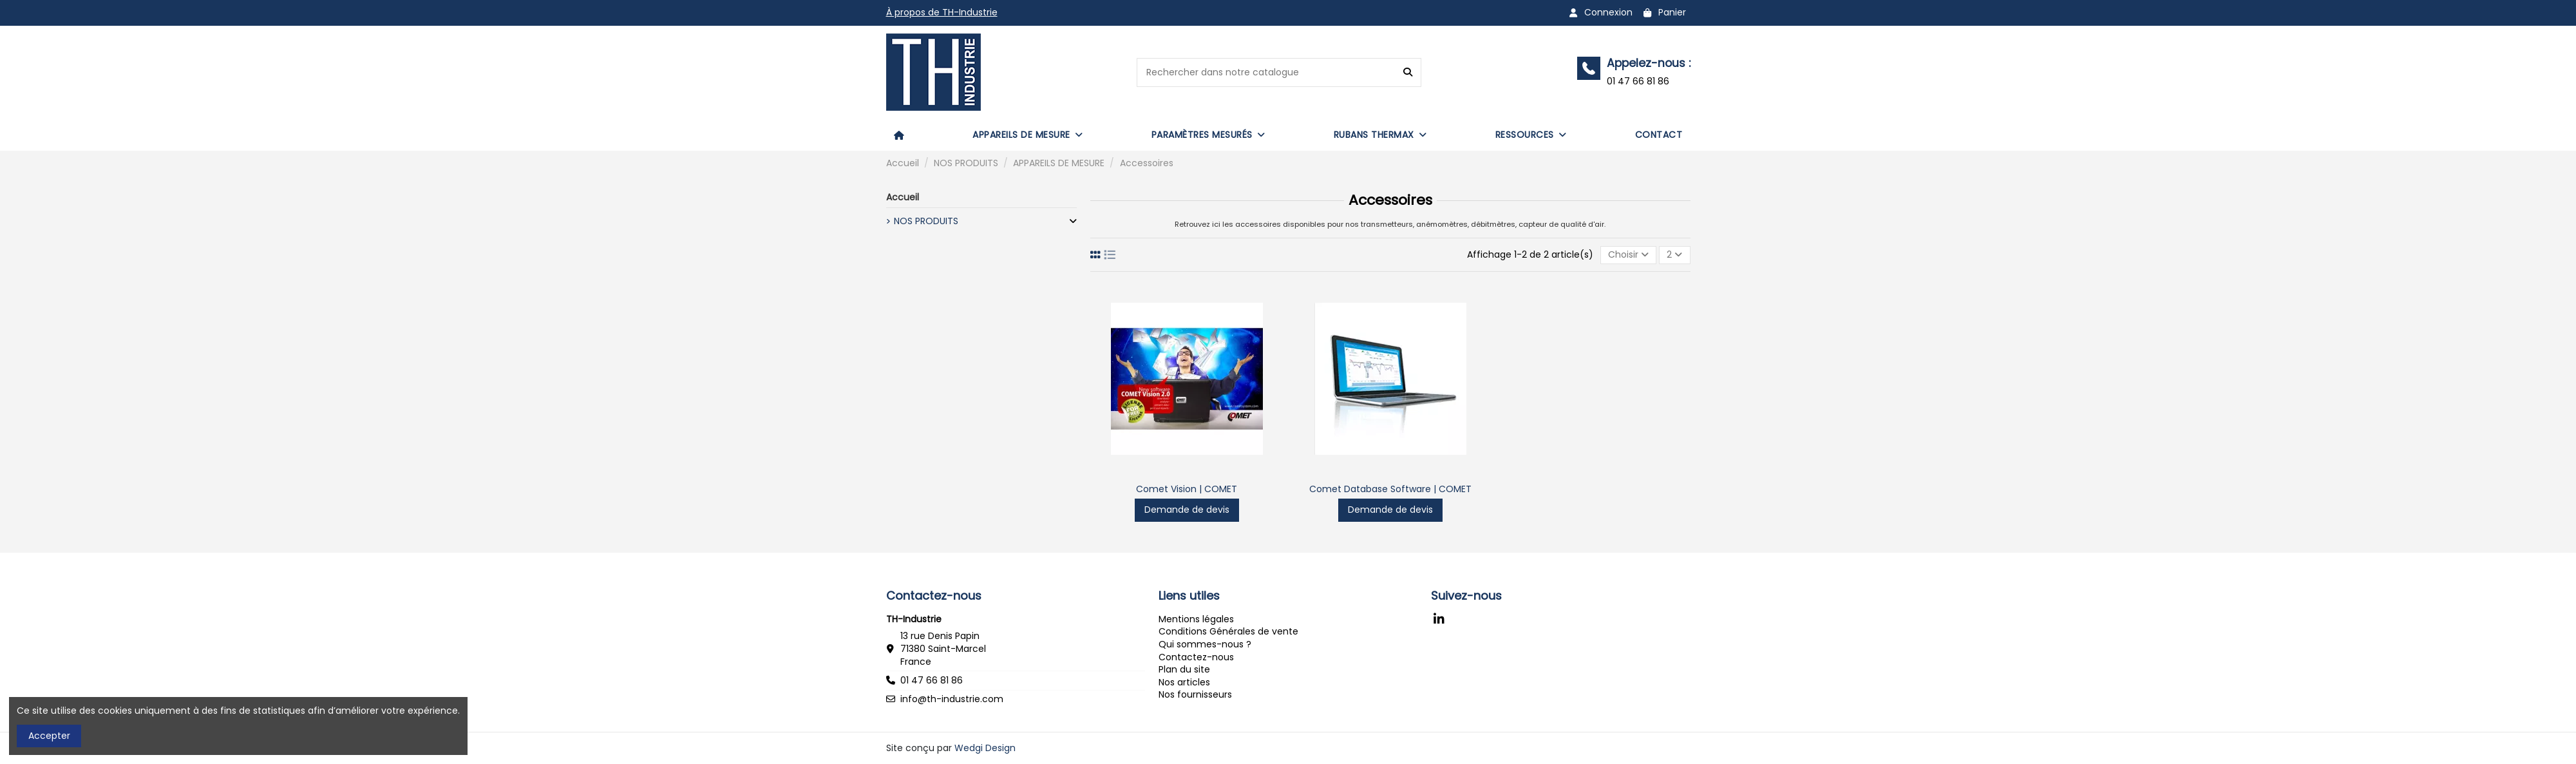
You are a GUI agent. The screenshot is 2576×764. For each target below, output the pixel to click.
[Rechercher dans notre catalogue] (1407, 72)
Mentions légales (1196, 619)
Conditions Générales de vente (1228, 631)
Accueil (902, 197)
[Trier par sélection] (1628, 255)
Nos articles (1184, 682)
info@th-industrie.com (951, 698)
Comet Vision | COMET (1186, 488)
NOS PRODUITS (926, 221)
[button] (1028, 135)
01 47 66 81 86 (931, 680)
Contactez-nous (1196, 657)
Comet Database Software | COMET (1390, 488)
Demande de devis (1186, 509)
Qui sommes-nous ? (1205, 644)
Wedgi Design (985, 747)
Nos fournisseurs (1195, 694)
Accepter (49, 735)
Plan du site (1184, 669)
